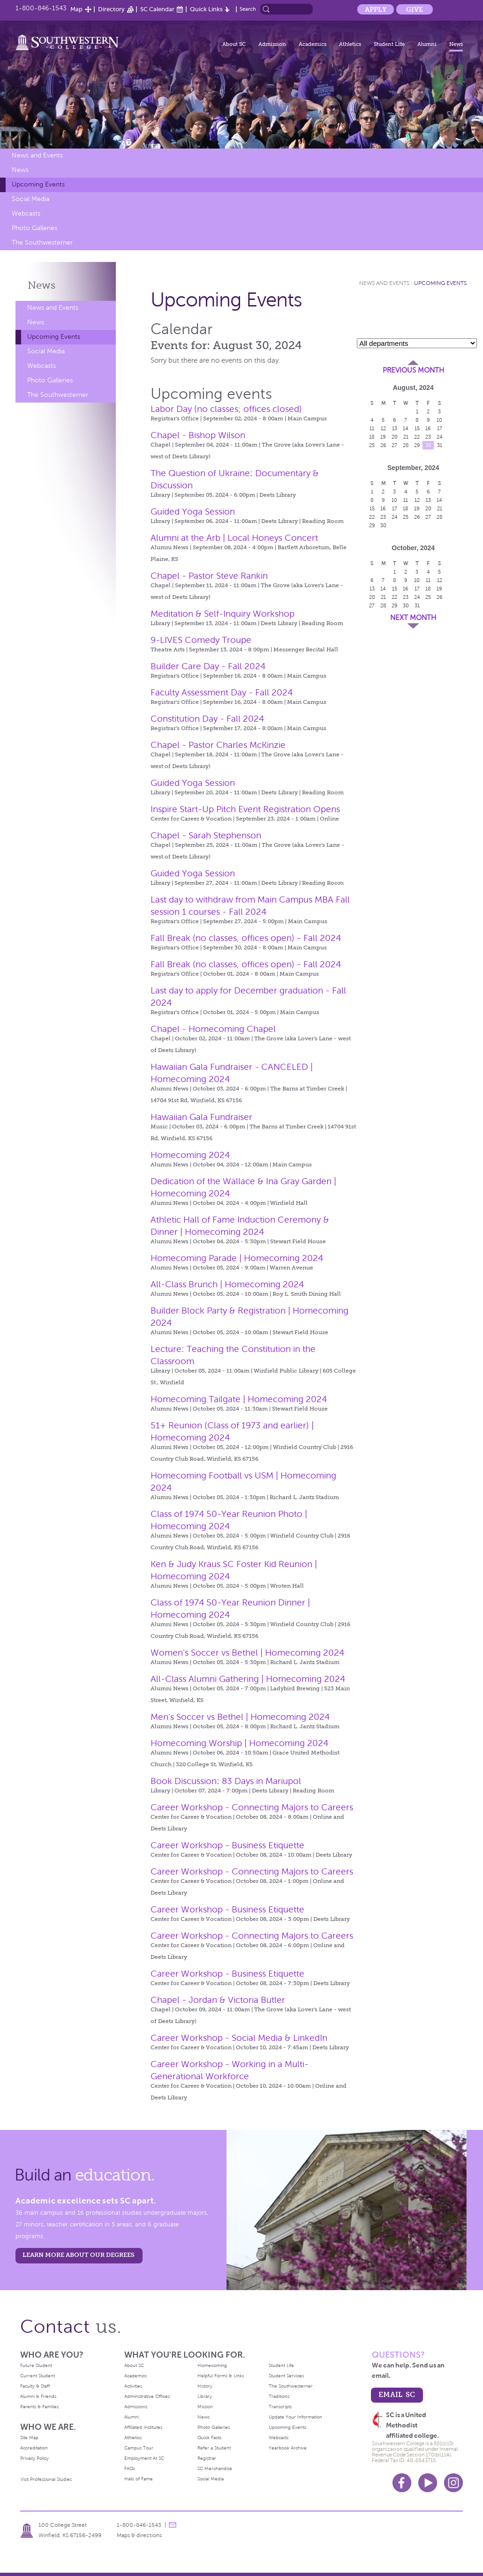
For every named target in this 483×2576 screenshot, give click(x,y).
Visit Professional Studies (46, 2479)
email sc (396, 2394)
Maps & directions (139, 2535)
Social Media (30, 198)
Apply (375, 9)
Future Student (36, 2365)
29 (417, 445)
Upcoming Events (38, 184)
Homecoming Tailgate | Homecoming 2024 (239, 1399)
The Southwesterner (42, 242)
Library (204, 2396)
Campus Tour (138, 2447)
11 (372, 428)
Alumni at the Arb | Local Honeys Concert (234, 538)
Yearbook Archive (288, 2447)
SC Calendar (157, 9)
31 (439, 445)
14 (405, 428)
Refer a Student (214, 2447)
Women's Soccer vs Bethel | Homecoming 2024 (247, 1653)
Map (76, 9)
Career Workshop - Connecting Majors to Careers (252, 1807)
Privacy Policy (34, 2458)
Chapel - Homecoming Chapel (213, 1029)
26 (383, 445)
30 (428, 445)
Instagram (453, 2482)
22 (417, 437)
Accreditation (34, 2447)
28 (406, 445)
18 (372, 437)
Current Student (37, 2375)
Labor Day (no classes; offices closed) (226, 409)
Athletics (350, 44)
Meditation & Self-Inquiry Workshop (222, 614)
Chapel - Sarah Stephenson (206, 835)
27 (394, 445)
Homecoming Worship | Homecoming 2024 (239, 1743)
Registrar (206, 2458)
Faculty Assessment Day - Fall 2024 (222, 692)
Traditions (279, 2396)
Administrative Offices (147, 2396)
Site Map (29, 2437)
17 (439, 428)
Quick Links (206, 9)
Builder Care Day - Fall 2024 (208, 666)
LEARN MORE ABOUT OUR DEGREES (79, 2254)
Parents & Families (39, 2406)
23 (428, 437)
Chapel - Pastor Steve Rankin (209, 576)
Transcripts (280, 2406)
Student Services (286, 2375)
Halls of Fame (138, 2478)
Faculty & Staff (35, 2386)
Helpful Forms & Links (220, 2375)
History (204, 2386)
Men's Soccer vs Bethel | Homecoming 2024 (240, 1717)
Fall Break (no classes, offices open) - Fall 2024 (246, 938)
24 (440, 437)
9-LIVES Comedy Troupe (201, 640)
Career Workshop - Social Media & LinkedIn (239, 2038)
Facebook (401, 2482)
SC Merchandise (214, 2468)
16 (428, 428)
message (172, 2525)
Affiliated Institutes (143, 2427)
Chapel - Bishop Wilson (198, 435)
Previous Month (413, 370)
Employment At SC (144, 2458)
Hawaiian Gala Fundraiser (201, 1117)
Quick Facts (209, 2437)
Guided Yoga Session (193, 511)
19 (383, 437)
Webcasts (26, 213)
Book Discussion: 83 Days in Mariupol (226, 1781)
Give (414, 9)
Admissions (135, 2406)
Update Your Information (295, 2416)
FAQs (129, 2468)
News (456, 44)
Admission (272, 44)
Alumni (427, 44)
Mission (205, 2406)
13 (394, 428)
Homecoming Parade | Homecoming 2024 (237, 1258)
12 (383, 428)
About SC (234, 44)
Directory (111, 9)
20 (395, 437)
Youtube (427, 2482)
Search (248, 9)
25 (372, 445)
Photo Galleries (34, 227)
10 (439, 420)
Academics (312, 44)
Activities (133, 2386)
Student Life (389, 44)
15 (417, 428)
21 (405, 437)
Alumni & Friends (38, 2396)
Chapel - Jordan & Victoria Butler (218, 2000)
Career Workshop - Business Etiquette (227, 1845)
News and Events (37, 155)
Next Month (413, 617)
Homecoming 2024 (190, 1155)
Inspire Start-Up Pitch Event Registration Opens (245, 809)
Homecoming (212, 2365)
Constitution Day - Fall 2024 (207, 719)
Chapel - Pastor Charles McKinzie (218, 745)
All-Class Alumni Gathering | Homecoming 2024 (248, 1679)
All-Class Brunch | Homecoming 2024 (227, 1284)
